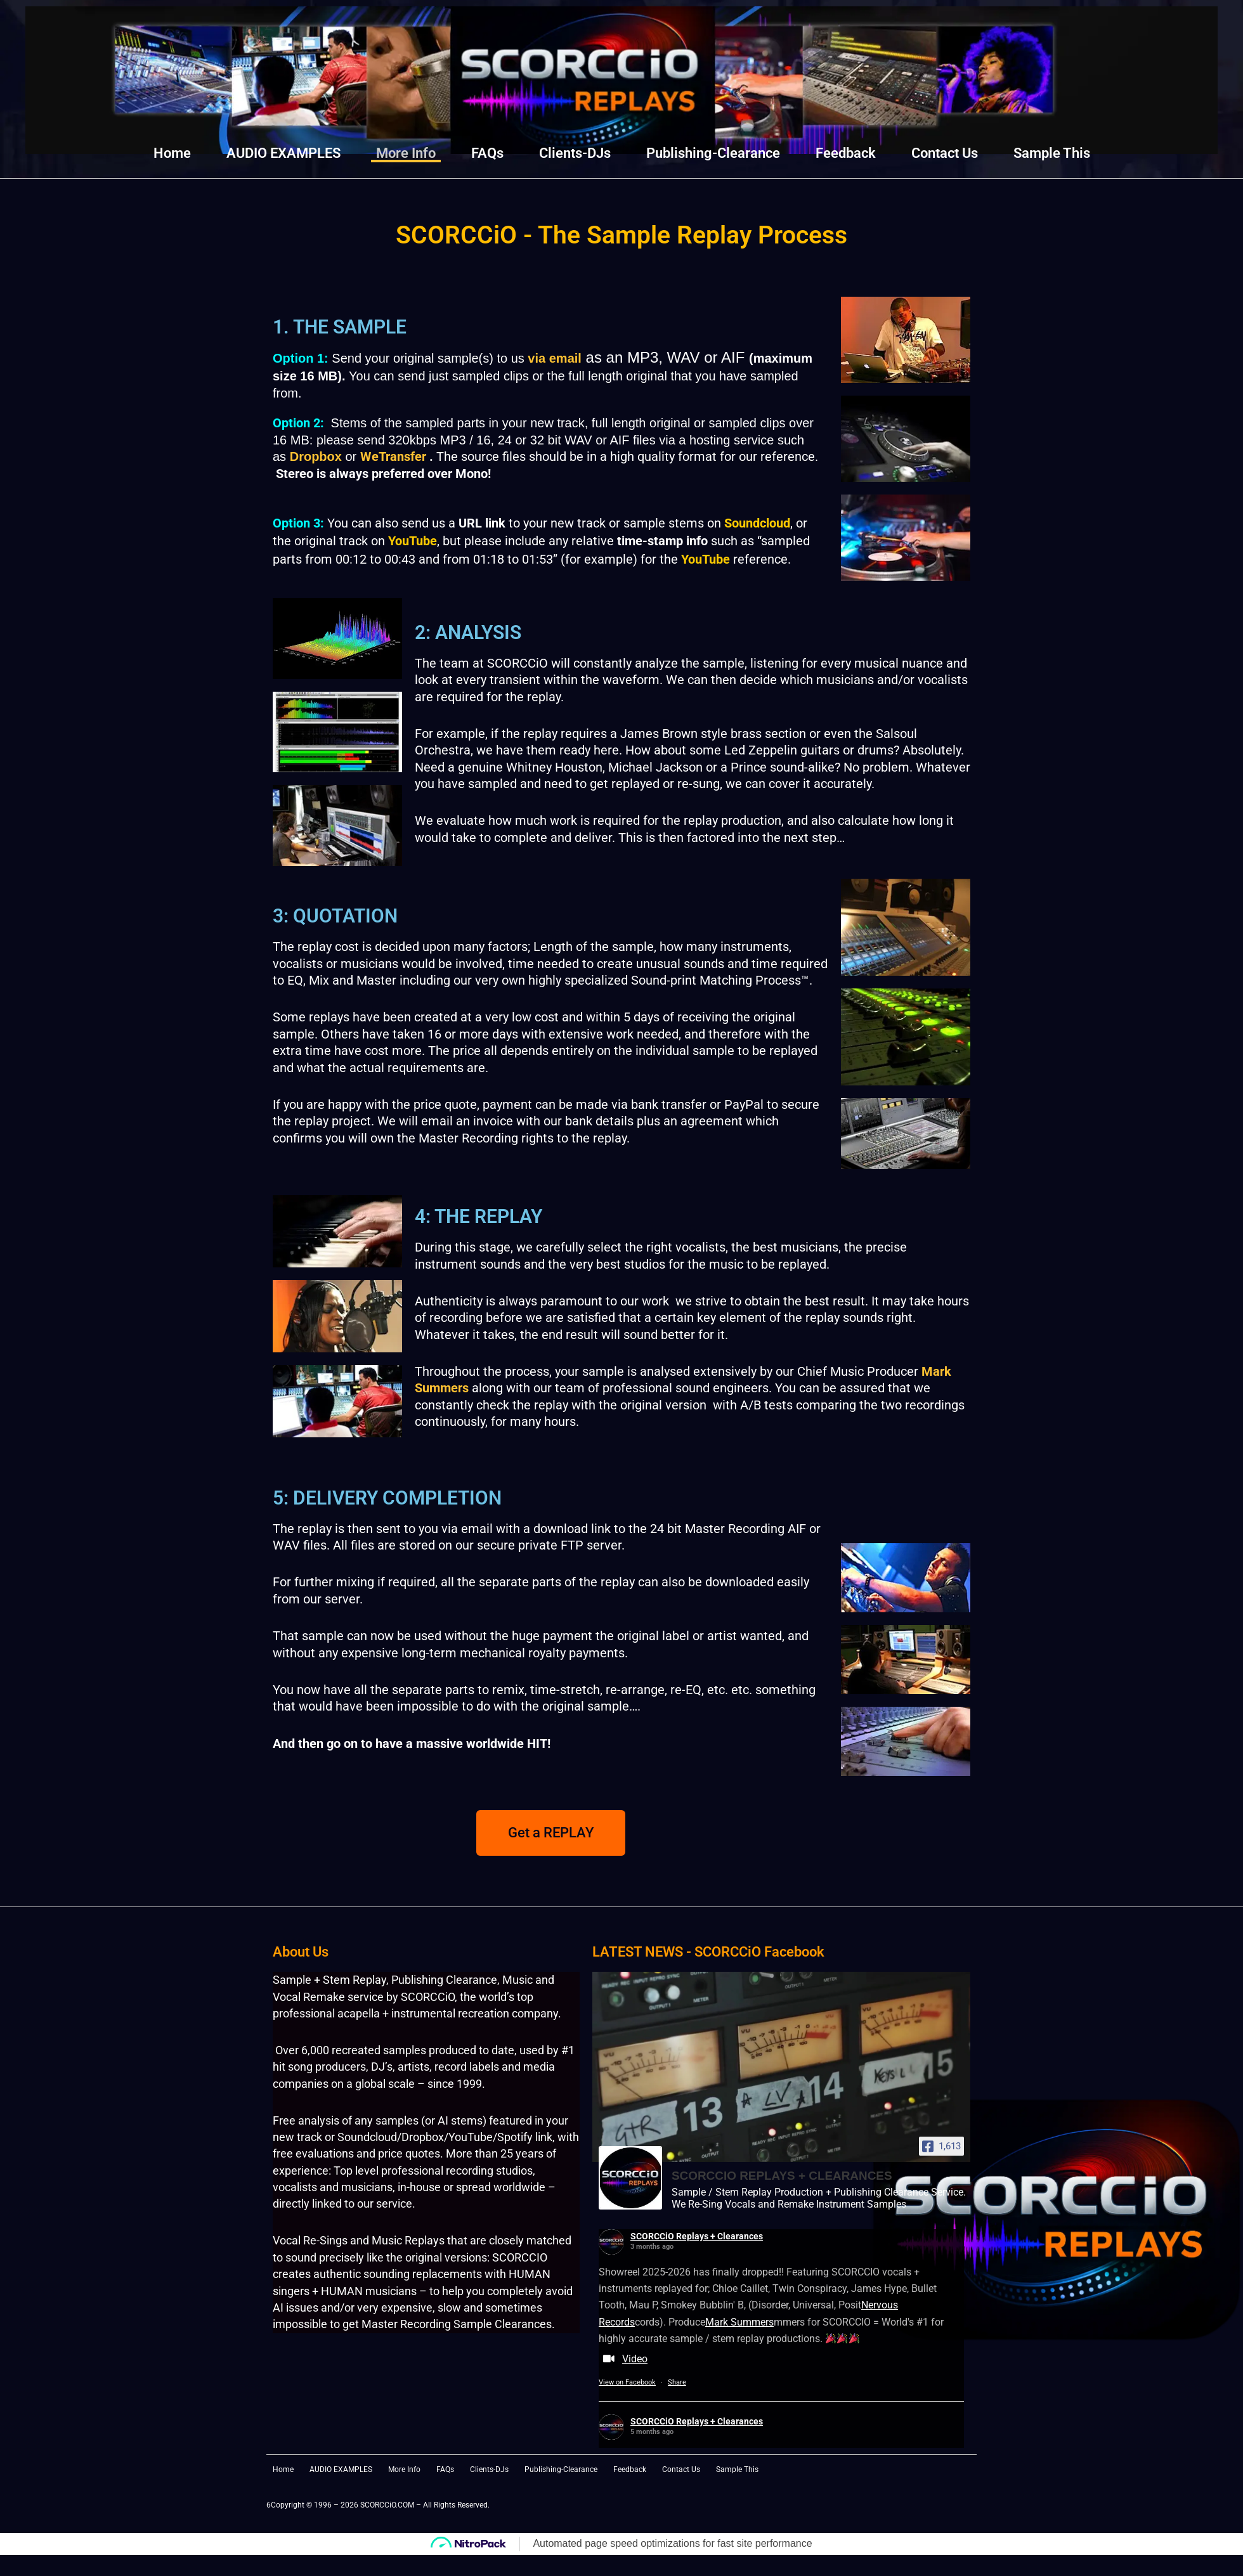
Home (172, 153)
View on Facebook (627, 2383)
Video (623, 2360)
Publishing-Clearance (713, 153)
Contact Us (944, 153)
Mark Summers (739, 2322)
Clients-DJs (575, 153)
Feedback (846, 153)
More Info (406, 153)
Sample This (1051, 153)
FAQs (487, 153)
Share (677, 2383)
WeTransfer (393, 456)
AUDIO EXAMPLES (283, 153)
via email (555, 358)
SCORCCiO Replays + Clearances (696, 2236)
